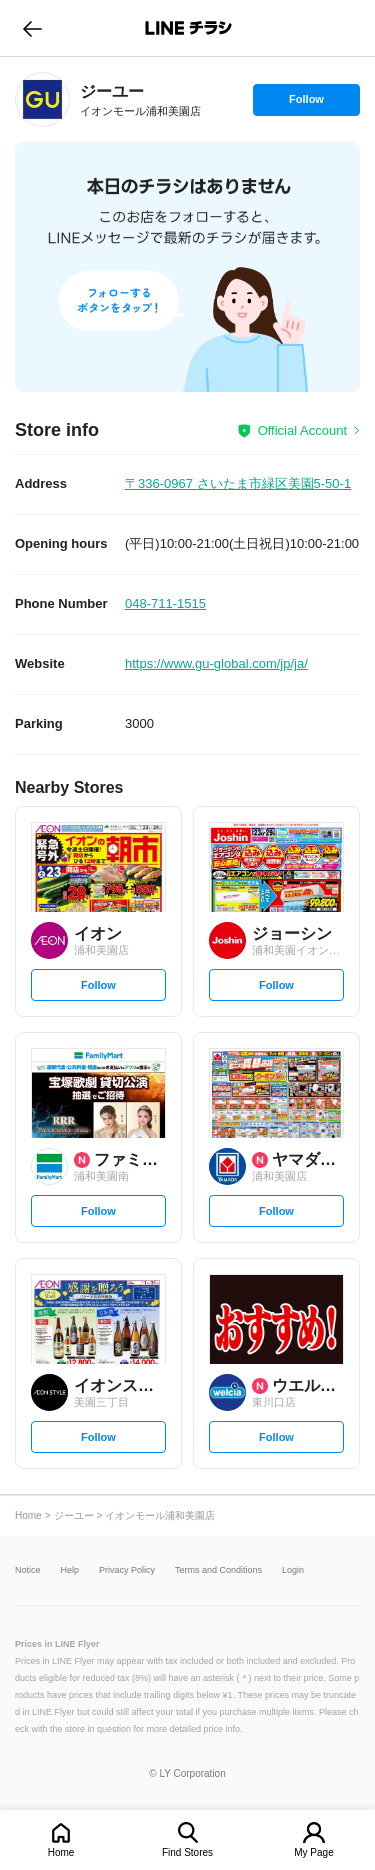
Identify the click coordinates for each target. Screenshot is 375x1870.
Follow (306, 104)
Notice (28, 1570)
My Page (313, 1852)
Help (70, 1570)
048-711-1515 (165, 603)
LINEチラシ (189, 28)
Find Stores (187, 1852)
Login (293, 1570)
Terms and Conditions (218, 1570)
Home (61, 1852)
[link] (42, 99)
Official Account (302, 430)
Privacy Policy (127, 1570)
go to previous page (32, 28)
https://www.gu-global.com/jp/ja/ (216, 663)
